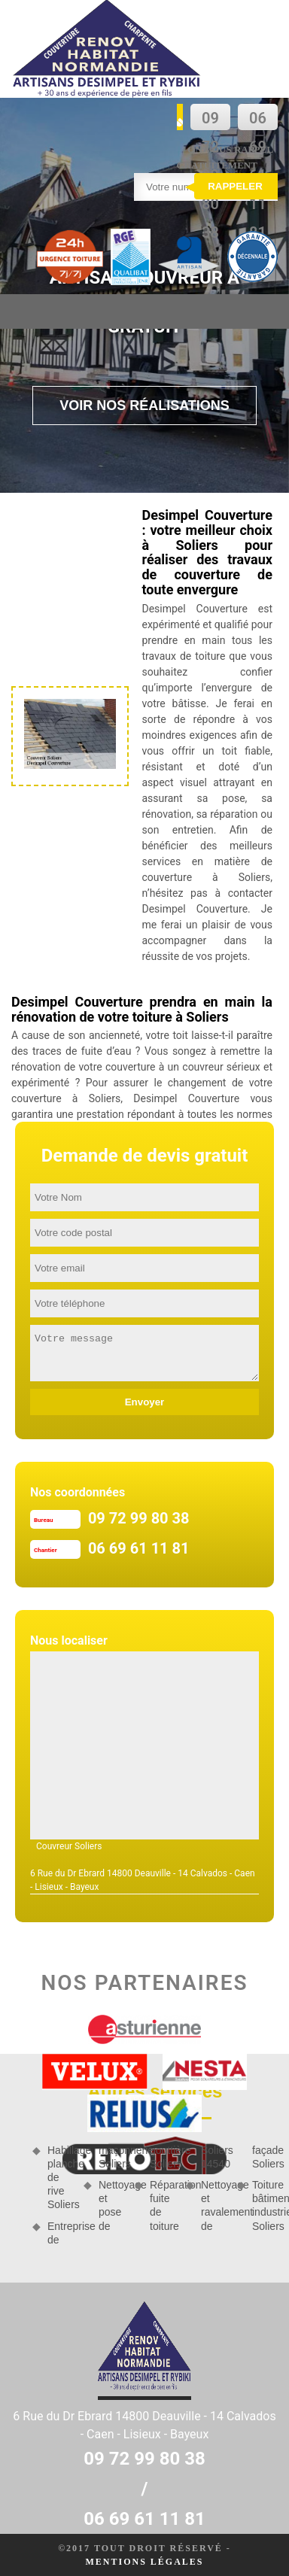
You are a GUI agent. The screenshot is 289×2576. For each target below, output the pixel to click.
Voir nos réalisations (144, 405)
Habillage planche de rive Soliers (60, 2177)
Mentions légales (144, 2561)
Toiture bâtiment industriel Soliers (265, 2205)
